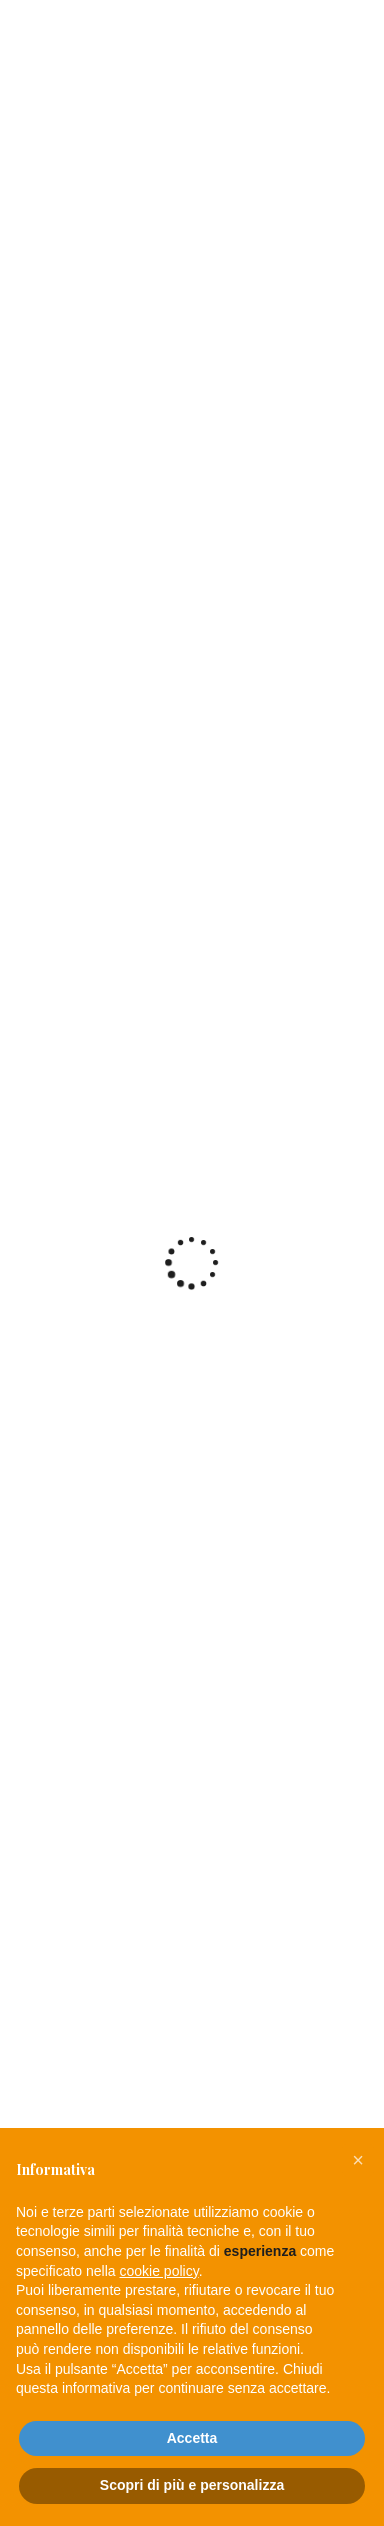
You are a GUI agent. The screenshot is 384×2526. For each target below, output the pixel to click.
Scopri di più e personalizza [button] (192, 2485)
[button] (358, 2160)
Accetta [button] (192, 2438)
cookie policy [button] (159, 2271)
